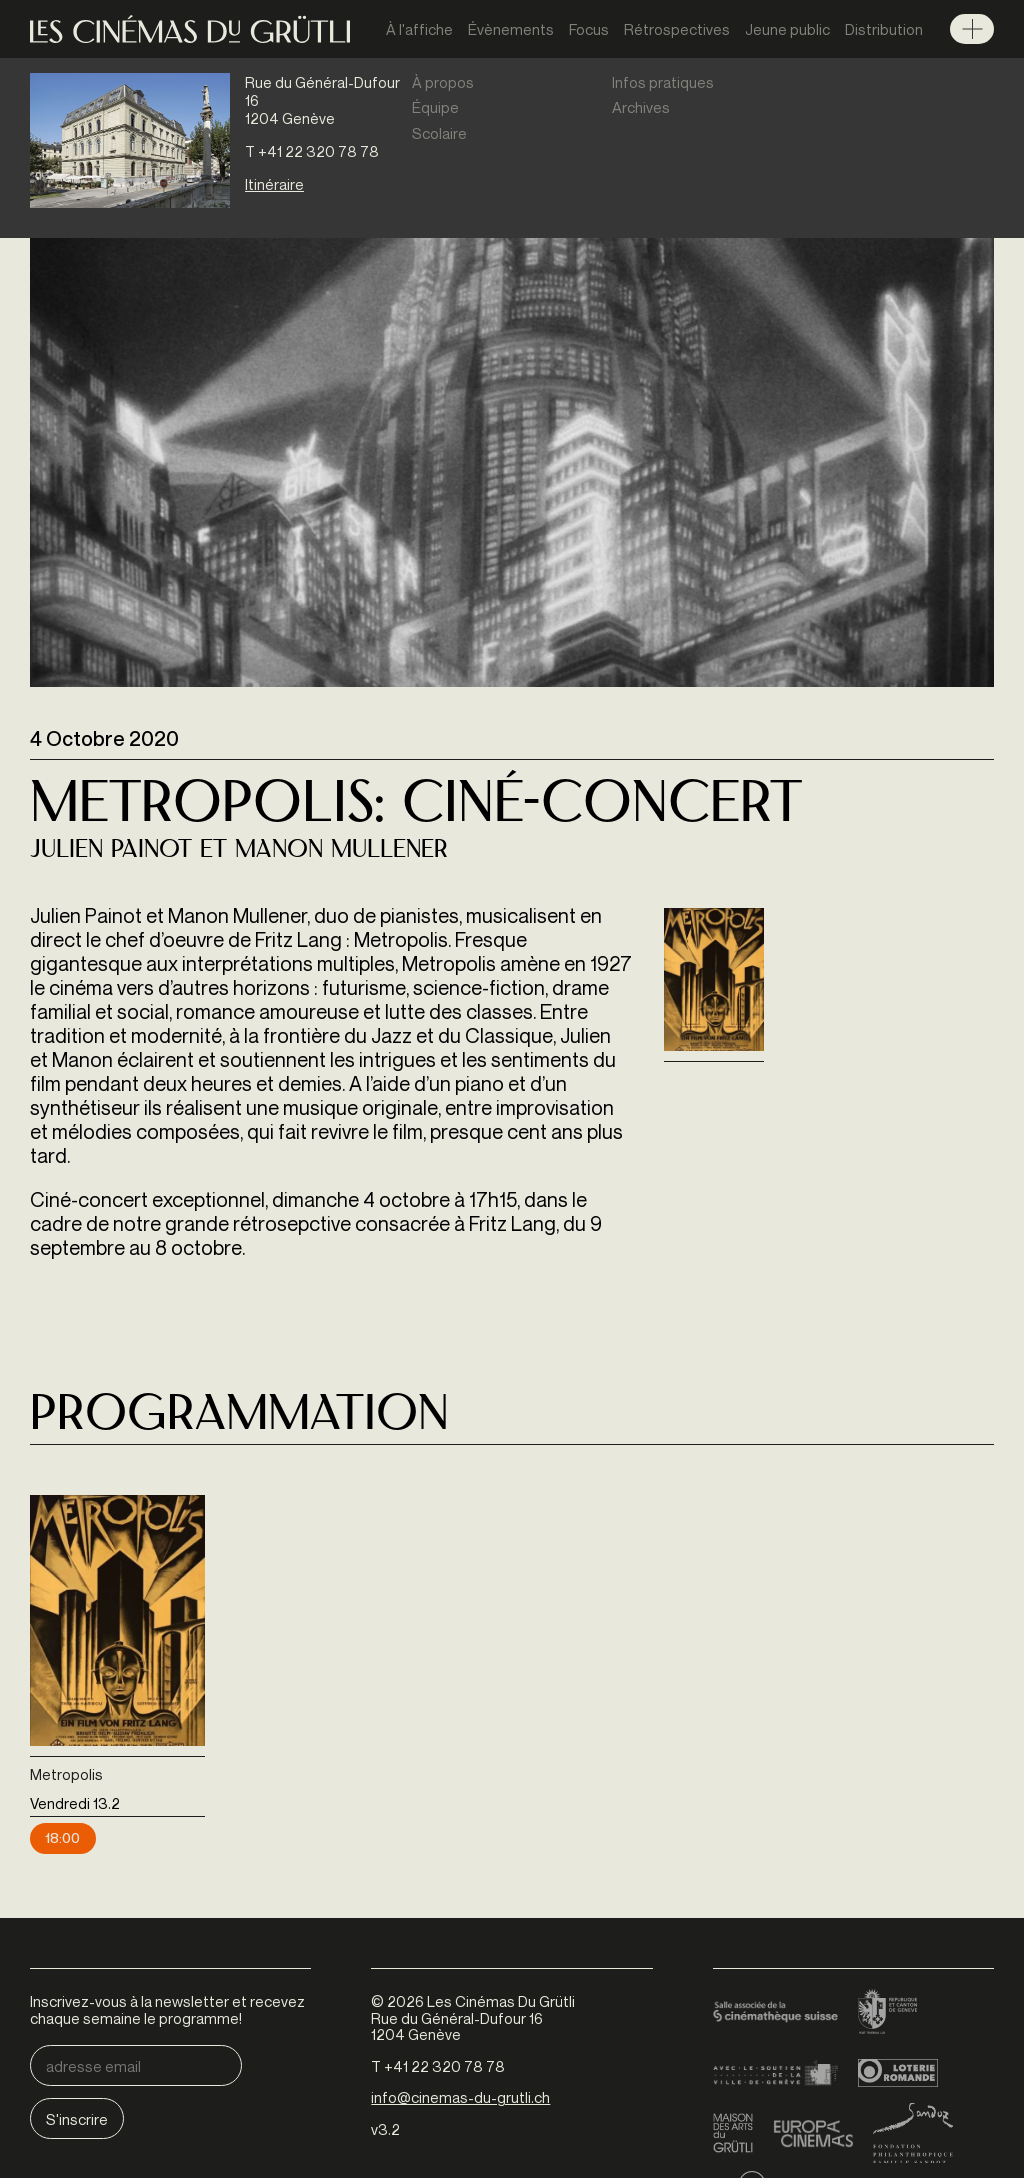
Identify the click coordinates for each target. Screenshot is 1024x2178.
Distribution (884, 29)
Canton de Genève (888, 2013)
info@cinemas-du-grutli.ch (460, 2097)
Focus (589, 29)
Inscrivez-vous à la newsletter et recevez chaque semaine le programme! (167, 2009)
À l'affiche (419, 29)
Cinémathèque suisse (775, 2013)
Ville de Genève (775, 2073)
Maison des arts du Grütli (733, 2133)
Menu (972, 29)
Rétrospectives (677, 29)
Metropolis (66, 1774)
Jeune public (787, 29)
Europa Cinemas (813, 2133)
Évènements (511, 29)
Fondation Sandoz (913, 2133)
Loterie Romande (898, 2073)
